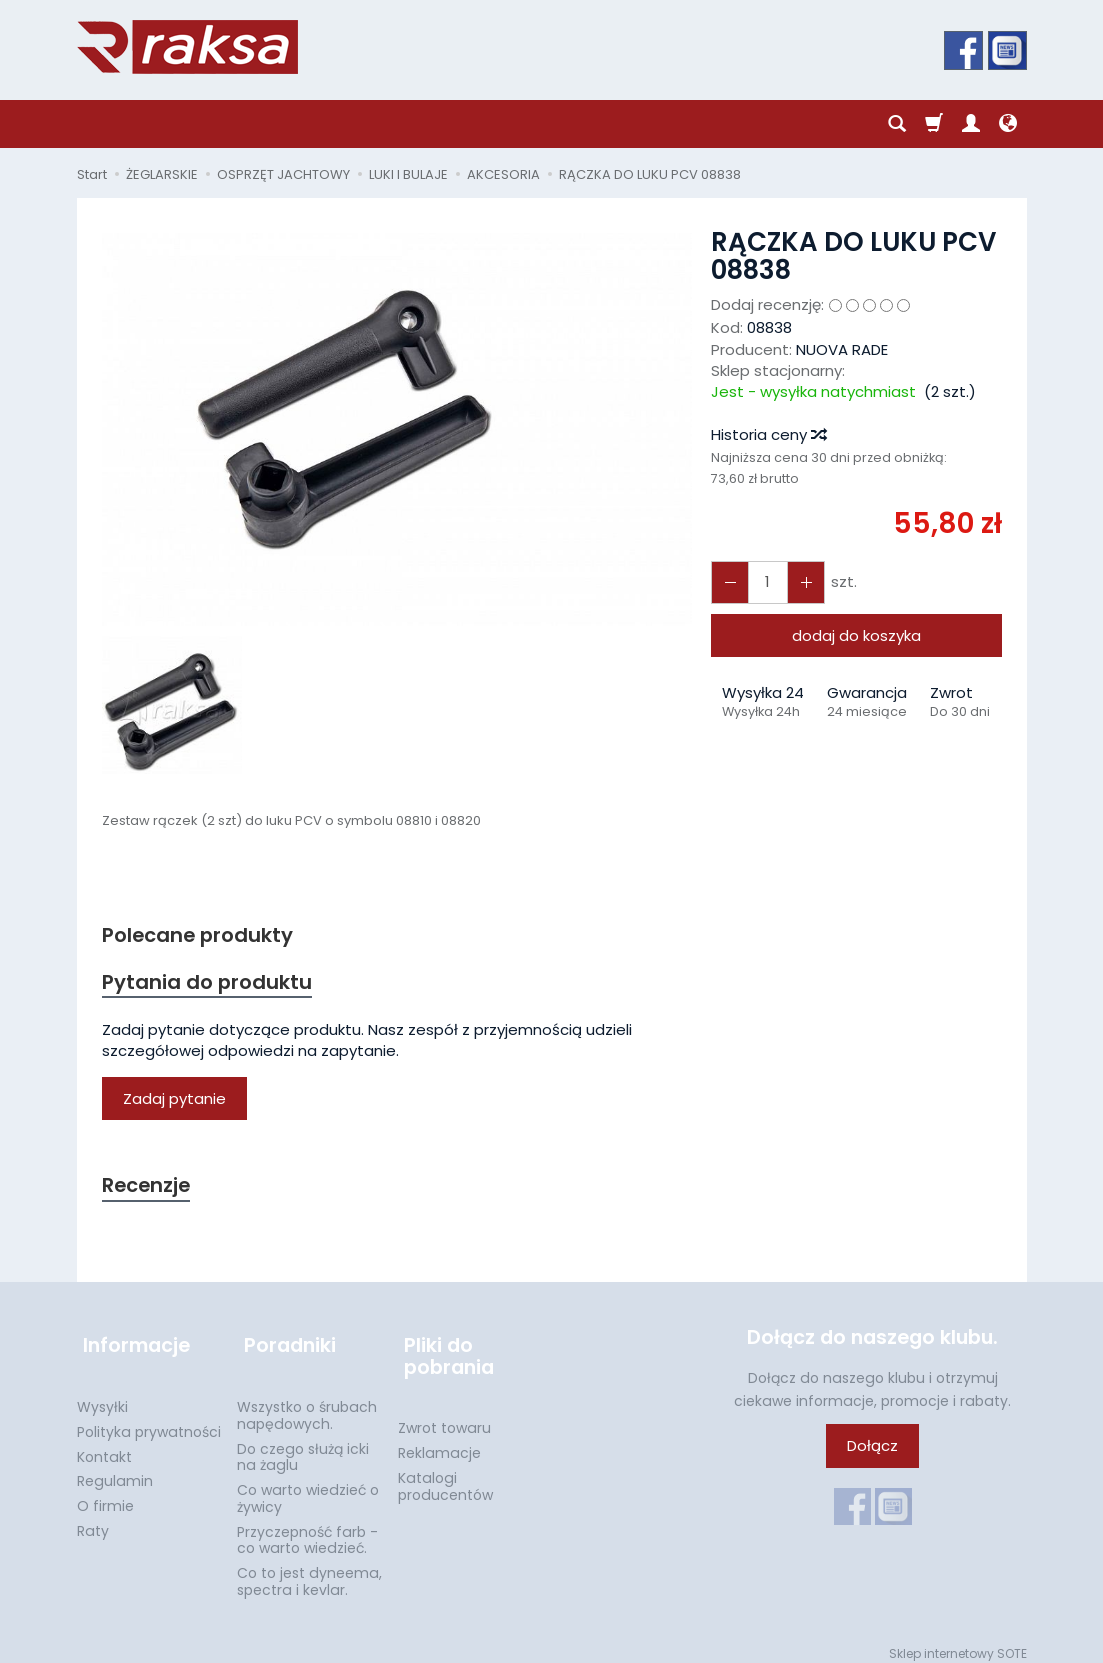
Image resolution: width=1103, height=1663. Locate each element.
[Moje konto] (971, 124)
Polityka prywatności (149, 1421)
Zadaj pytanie (174, 1101)
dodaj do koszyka (856, 635)
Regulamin (115, 1470)
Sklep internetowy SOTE (958, 1642)
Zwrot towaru (444, 1417)
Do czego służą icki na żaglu (303, 1445)
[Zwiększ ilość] (728, 582)
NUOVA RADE (842, 349)
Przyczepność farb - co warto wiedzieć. (307, 1529)
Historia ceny (768, 434)
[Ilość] (764, 582)
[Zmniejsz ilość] (800, 582)
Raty (93, 1520)
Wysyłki (102, 1396)
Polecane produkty (202, 935)
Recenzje (149, 1189)
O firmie (105, 1495)
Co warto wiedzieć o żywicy (308, 1487)
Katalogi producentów (445, 1475)
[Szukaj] (897, 124)
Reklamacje (439, 1442)
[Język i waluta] (1008, 124)
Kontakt (104, 1445)
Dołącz (872, 1450)
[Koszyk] (934, 124)
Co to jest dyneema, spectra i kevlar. (309, 1570)
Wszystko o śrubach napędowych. (307, 1404)
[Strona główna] (187, 47)
